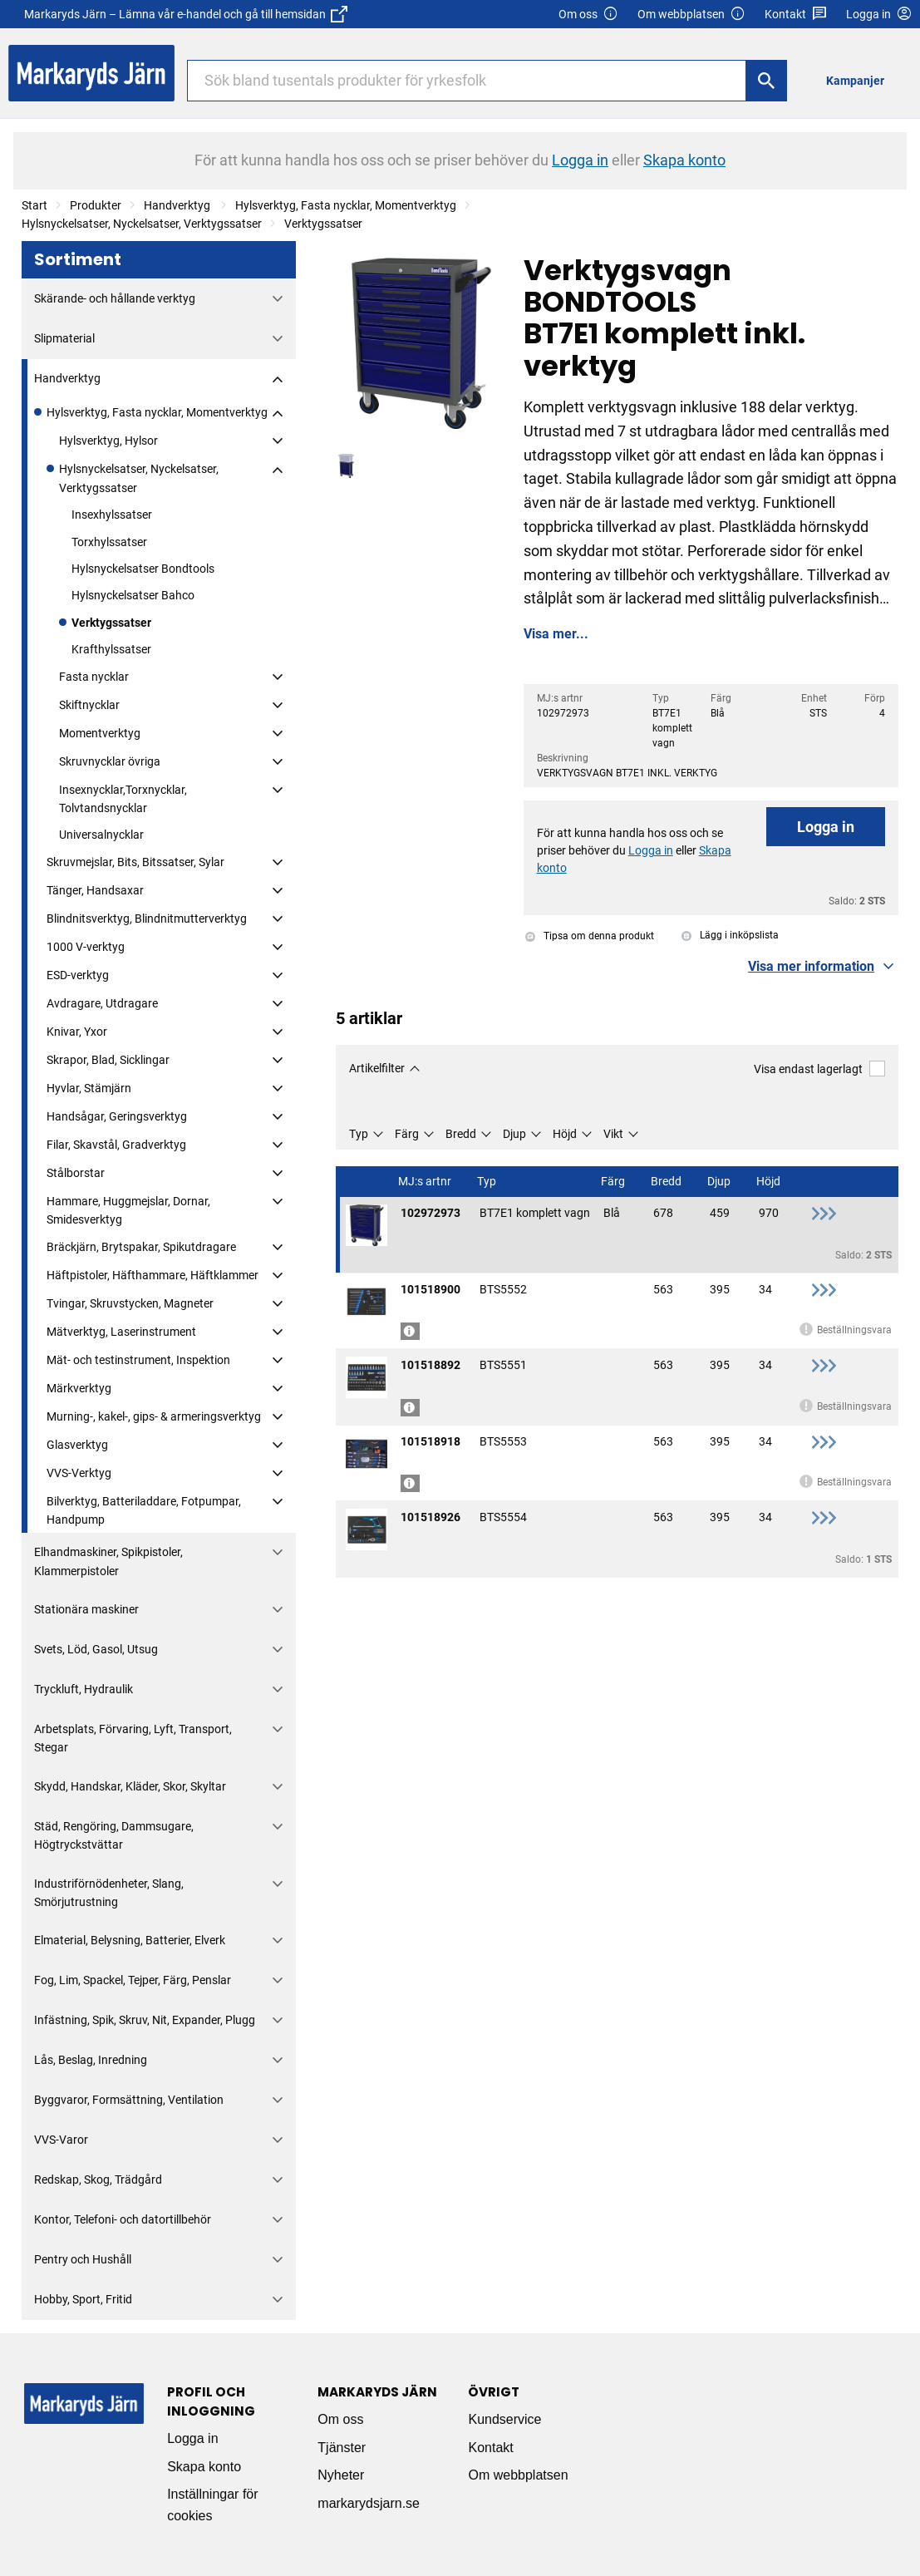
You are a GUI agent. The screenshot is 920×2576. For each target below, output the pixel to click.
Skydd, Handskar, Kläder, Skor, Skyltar (130, 1786)
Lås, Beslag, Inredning (90, 2059)
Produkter (95, 205)
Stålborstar (76, 1173)
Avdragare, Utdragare (102, 1003)
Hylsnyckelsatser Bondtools (142, 568)
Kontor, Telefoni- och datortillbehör (122, 2219)
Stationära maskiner (86, 1609)
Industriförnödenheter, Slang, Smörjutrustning (109, 1893)
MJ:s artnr (426, 1181)
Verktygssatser (323, 223)
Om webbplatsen (691, 14)
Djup (514, 1133)
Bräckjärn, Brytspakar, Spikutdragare (141, 1247)
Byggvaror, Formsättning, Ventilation (129, 2099)
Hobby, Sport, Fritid (83, 2299)
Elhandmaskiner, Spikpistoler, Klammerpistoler (108, 1561)
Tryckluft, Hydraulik (83, 1689)
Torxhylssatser (109, 542)
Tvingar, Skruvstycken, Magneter (130, 1303)
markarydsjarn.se (368, 2503)
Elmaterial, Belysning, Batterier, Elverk (129, 1940)
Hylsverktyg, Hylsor (108, 440)
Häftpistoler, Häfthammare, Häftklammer (152, 1275)
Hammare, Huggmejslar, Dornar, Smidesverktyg (128, 1210)
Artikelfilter (377, 1068)
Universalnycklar (101, 834)
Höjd (565, 1133)
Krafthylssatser (111, 649)
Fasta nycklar (94, 676)
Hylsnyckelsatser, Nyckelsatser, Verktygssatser (142, 223)
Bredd (460, 1133)
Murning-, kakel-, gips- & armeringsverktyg (154, 1416)
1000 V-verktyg (86, 946)
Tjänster (341, 2448)
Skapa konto (204, 2467)
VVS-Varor (61, 2139)
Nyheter (340, 2475)
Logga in (825, 826)
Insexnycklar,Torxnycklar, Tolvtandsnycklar (123, 799)
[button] (823, 967)
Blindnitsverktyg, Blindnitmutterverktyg (147, 918)
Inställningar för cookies (212, 2505)
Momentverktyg (99, 733)
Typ (358, 1133)
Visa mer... (556, 634)
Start (34, 205)
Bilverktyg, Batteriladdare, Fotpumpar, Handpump (144, 1510)
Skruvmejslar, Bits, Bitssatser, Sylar (135, 862)
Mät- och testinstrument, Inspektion (138, 1360)
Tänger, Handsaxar (95, 890)
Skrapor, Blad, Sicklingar (108, 1059)
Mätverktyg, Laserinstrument (121, 1331)
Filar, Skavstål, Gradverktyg (116, 1144)
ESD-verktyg (78, 975)
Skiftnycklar (89, 705)
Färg (407, 1133)
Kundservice (504, 2419)
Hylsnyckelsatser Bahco (132, 595)
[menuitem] (860, 80)
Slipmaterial (64, 338)
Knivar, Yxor (77, 1031)
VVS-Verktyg (79, 1473)
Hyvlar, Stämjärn (89, 1088)
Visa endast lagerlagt (819, 1068)
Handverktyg (178, 205)
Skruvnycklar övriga (109, 761)
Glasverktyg (77, 1444)
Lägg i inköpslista (730, 935)
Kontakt (796, 14)
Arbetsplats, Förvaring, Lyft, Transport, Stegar (133, 1738)
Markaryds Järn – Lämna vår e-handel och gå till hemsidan (185, 14)
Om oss (588, 14)
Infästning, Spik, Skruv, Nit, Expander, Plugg (144, 2020)
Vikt (613, 1133)
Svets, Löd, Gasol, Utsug (96, 1649)
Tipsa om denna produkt (589, 936)
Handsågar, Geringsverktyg (117, 1116)
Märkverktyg (79, 1388)
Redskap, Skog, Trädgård (98, 2179)
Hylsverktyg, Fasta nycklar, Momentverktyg (345, 205)
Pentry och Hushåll (82, 2259)
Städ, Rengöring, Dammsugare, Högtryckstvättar (114, 1835)
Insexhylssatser (111, 514)
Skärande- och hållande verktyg (114, 298)
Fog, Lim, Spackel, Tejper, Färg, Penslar (132, 1980)
